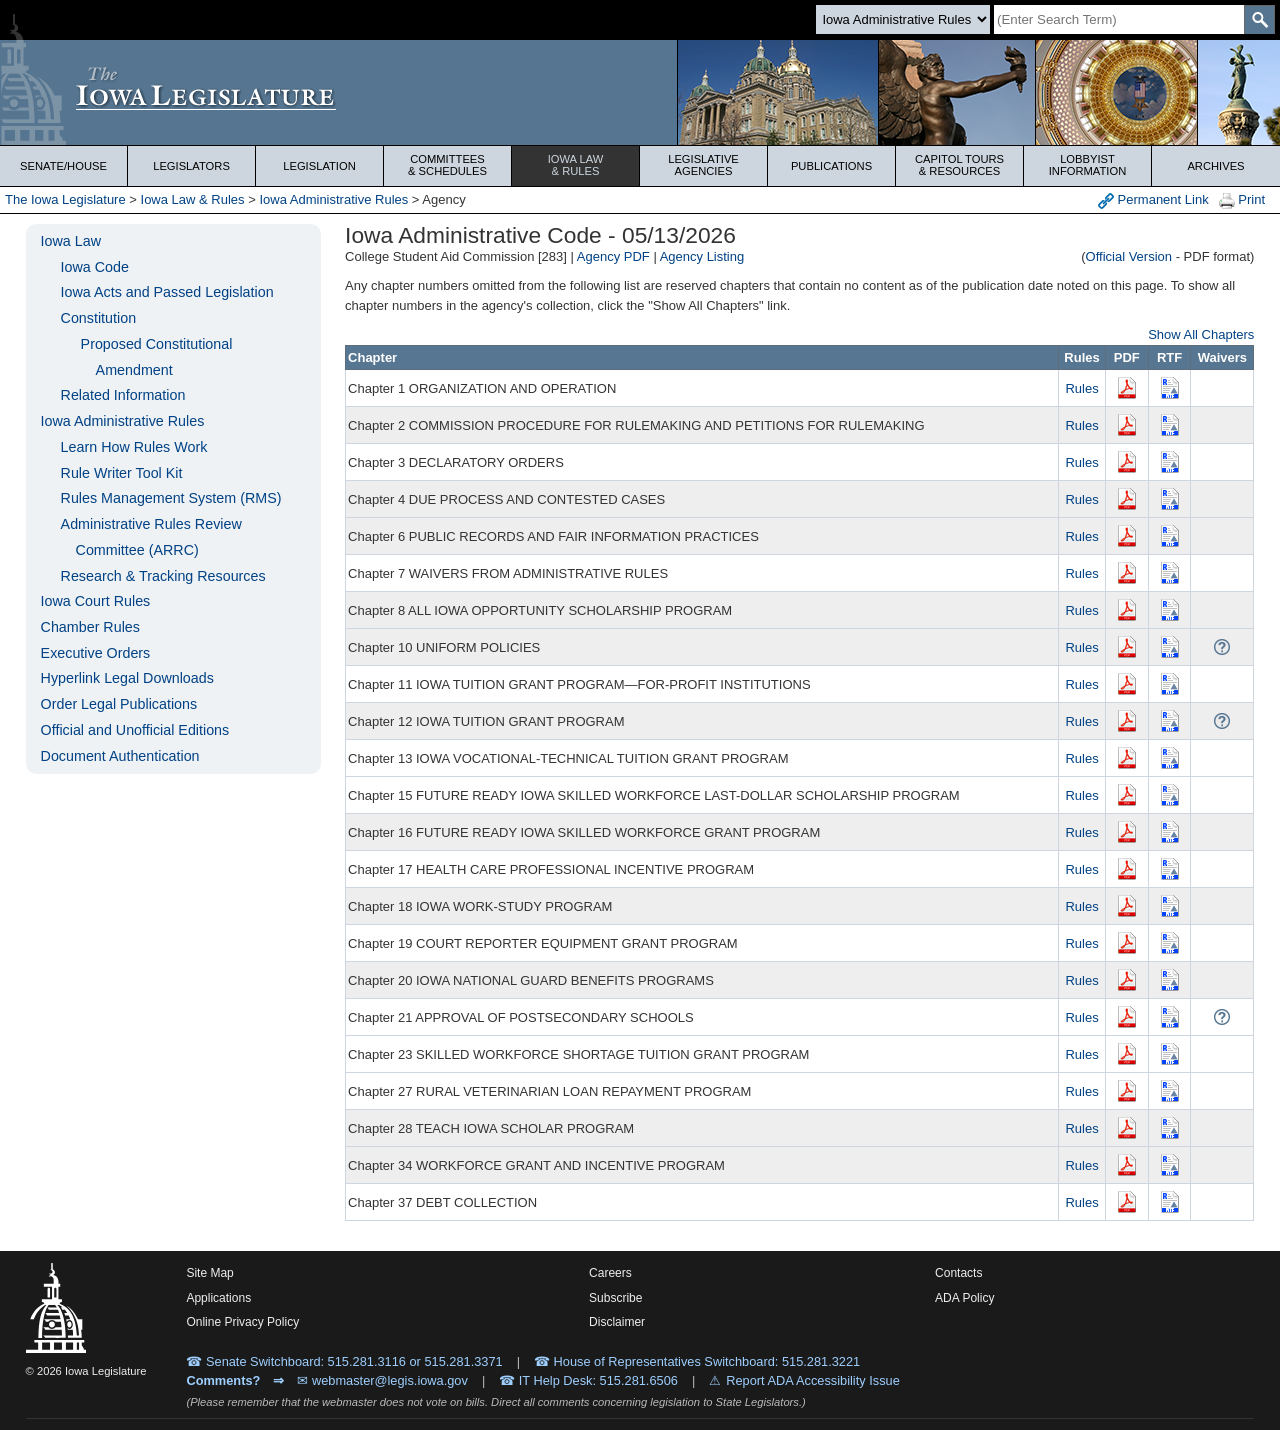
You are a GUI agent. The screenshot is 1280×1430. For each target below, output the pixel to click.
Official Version (1129, 256)
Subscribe (615, 1298)
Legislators (191, 166)
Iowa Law (575, 165)
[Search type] (903, 19)
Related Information (123, 395)
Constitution (99, 318)
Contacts (958, 1273)
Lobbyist (1087, 165)
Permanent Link (1153, 200)
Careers (610, 1273)
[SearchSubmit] (1259, 19)
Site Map (209, 1273)
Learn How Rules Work (134, 447)
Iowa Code (95, 267)
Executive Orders (96, 653)
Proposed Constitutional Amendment (157, 357)
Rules (1081, 388)
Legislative (703, 165)
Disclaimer (617, 1322)
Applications (218, 1298)
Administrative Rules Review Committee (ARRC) (151, 537)
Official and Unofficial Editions (135, 730)
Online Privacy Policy (242, 1322)
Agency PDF (613, 256)
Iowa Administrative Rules (333, 199)
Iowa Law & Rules (193, 199)
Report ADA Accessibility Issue (813, 1380)
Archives (1215, 166)
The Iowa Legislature (65, 199)
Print (1242, 200)
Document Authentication (120, 756)
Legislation (319, 166)
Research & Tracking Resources (163, 576)
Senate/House (63, 166)
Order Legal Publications (119, 704)
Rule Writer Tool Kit (122, 473)
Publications (831, 166)
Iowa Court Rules (96, 601)
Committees (447, 165)
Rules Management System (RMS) (171, 498)
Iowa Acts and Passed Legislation (167, 292)
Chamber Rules (90, 627)
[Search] (1119, 19)
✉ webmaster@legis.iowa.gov (382, 1380)
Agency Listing (702, 256)
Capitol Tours (959, 165)
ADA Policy (964, 1298)
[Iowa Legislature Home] (640, 92)
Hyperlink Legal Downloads (127, 678)
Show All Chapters (1201, 334)
